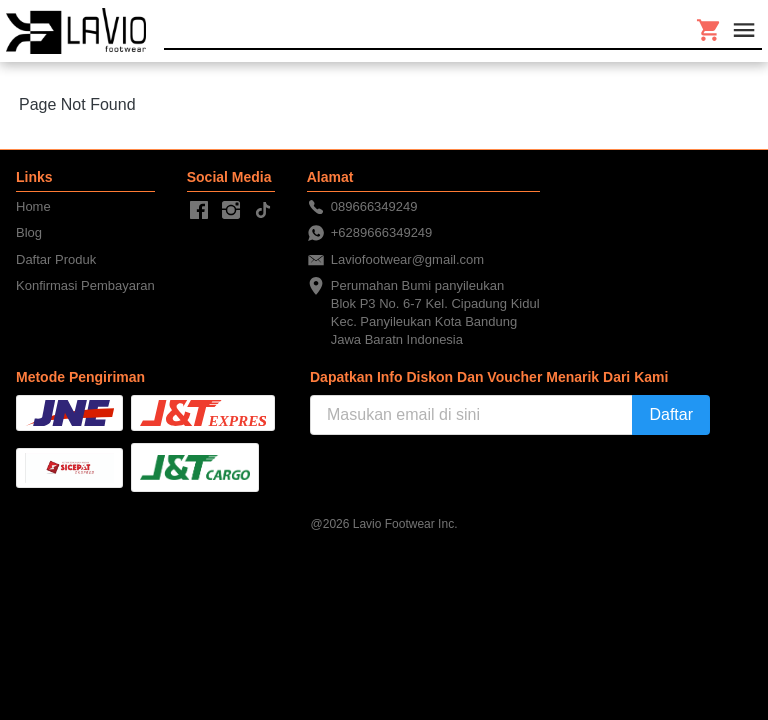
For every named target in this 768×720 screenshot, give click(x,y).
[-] (199, 211)
